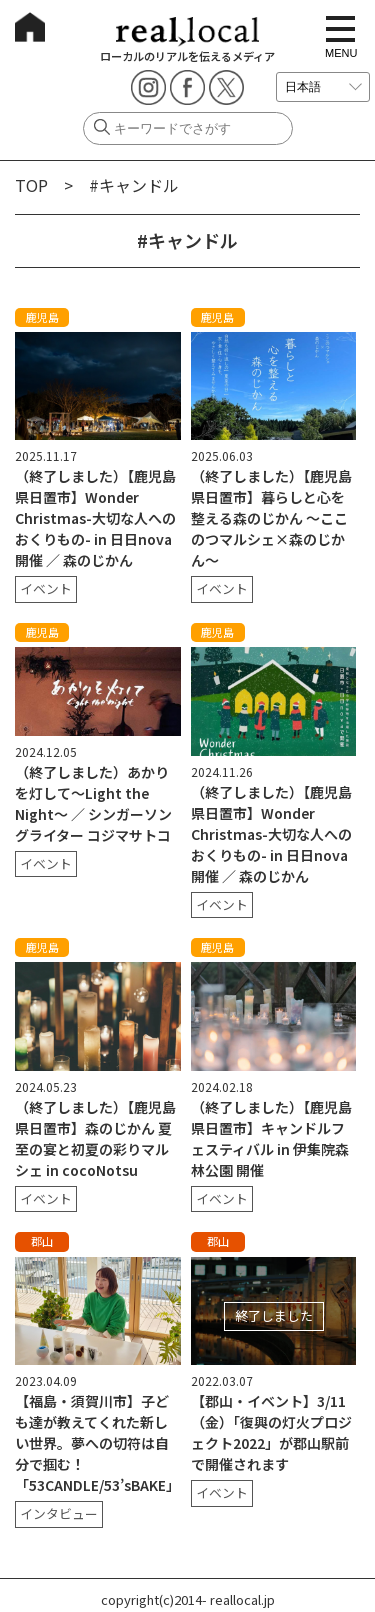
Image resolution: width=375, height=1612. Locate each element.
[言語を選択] (323, 87)
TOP (31, 185)
